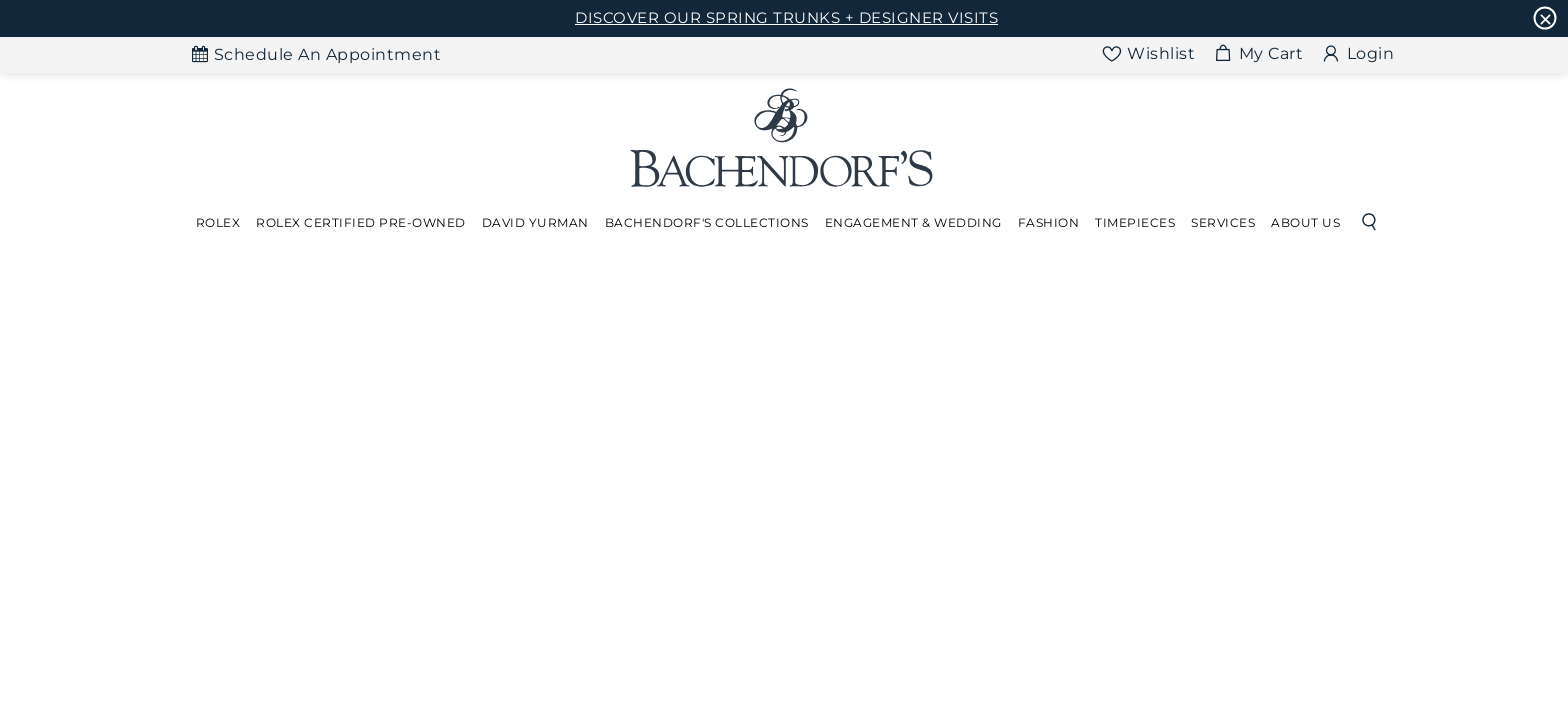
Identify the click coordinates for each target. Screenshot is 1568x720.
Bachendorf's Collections (707, 222)
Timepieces (1135, 222)
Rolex (218, 222)
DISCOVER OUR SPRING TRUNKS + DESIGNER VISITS (786, 17)
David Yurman (535, 222)
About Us (1305, 222)
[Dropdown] (218, 223)
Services (1223, 222)
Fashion (1049, 222)
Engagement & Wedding (913, 222)
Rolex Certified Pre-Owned (361, 222)
